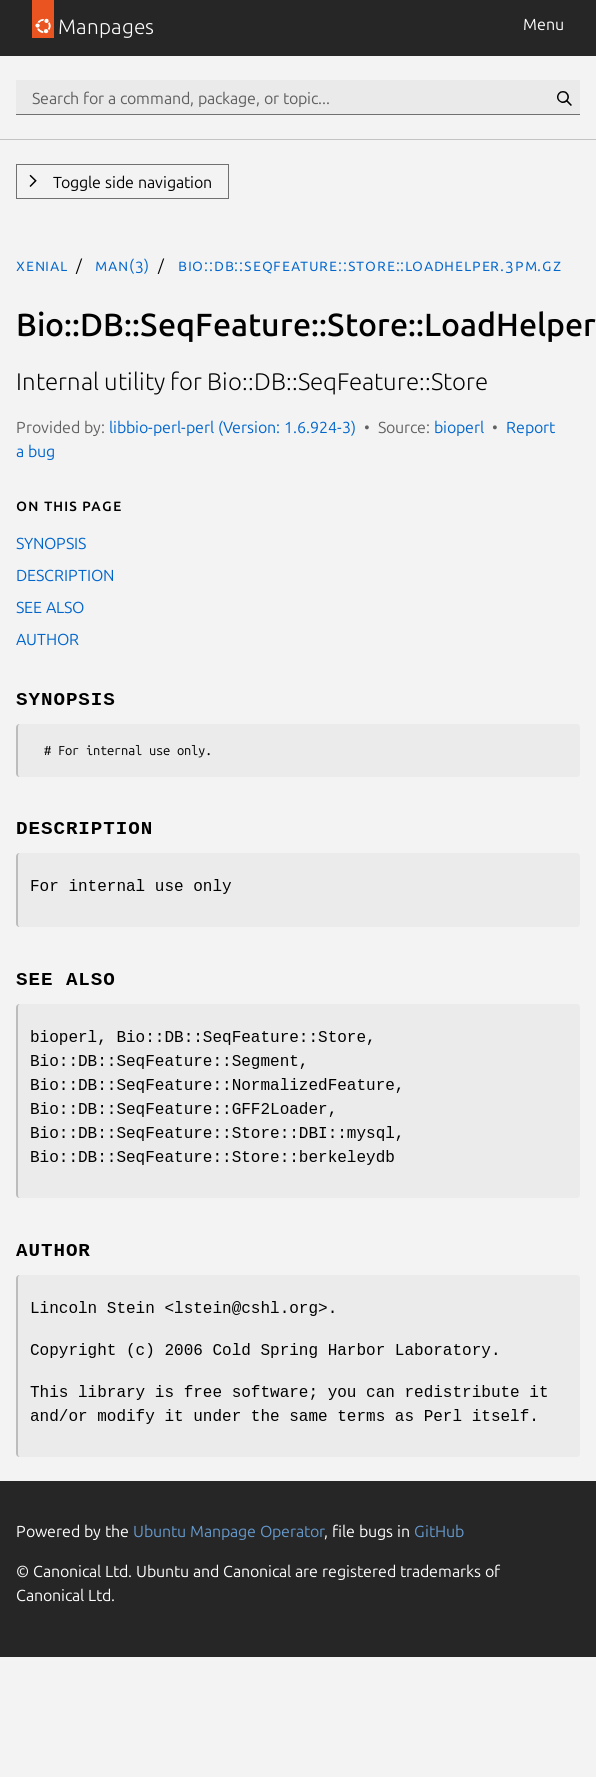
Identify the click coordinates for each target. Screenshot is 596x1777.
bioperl (459, 427)
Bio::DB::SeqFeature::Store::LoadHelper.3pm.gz (370, 265)
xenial (42, 265)
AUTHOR (47, 639)
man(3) (122, 265)
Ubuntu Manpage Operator (228, 1531)
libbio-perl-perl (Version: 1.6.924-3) (232, 427)
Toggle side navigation (130, 182)
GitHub (439, 1531)
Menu (543, 24)
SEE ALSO (50, 607)
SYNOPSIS (51, 543)
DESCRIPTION (65, 575)
